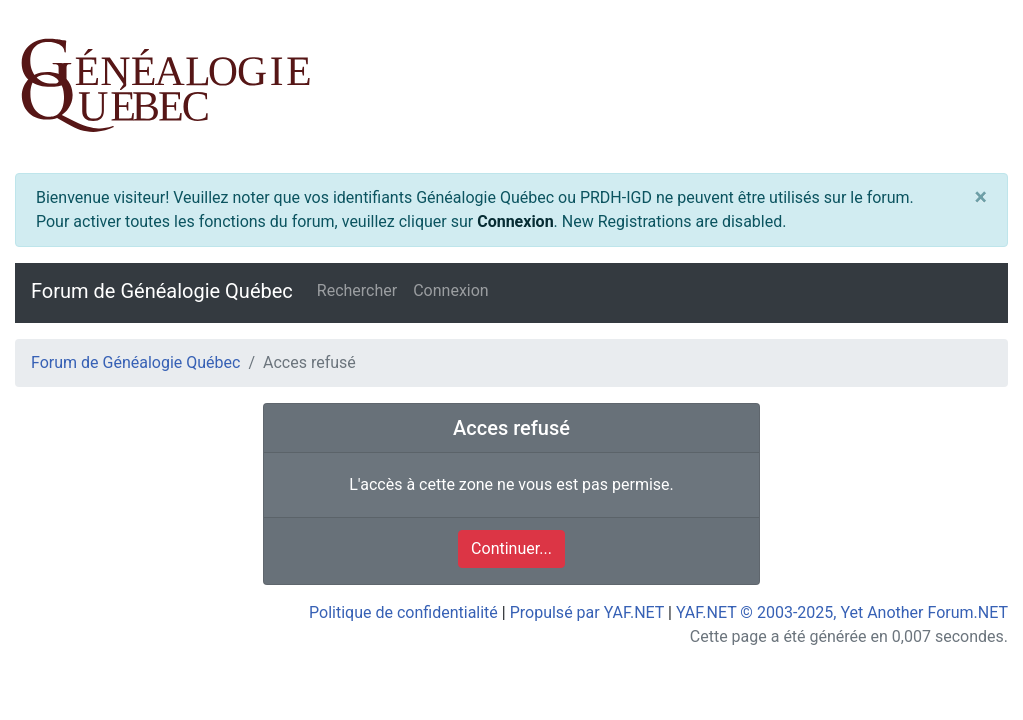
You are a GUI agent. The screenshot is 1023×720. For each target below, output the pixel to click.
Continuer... (511, 548)
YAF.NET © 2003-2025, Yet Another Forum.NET (842, 612)
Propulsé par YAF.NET (587, 612)
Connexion (515, 221)
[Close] (981, 197)
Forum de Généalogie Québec (162, 291)
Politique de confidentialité (403, 612)
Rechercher (357, 290)
